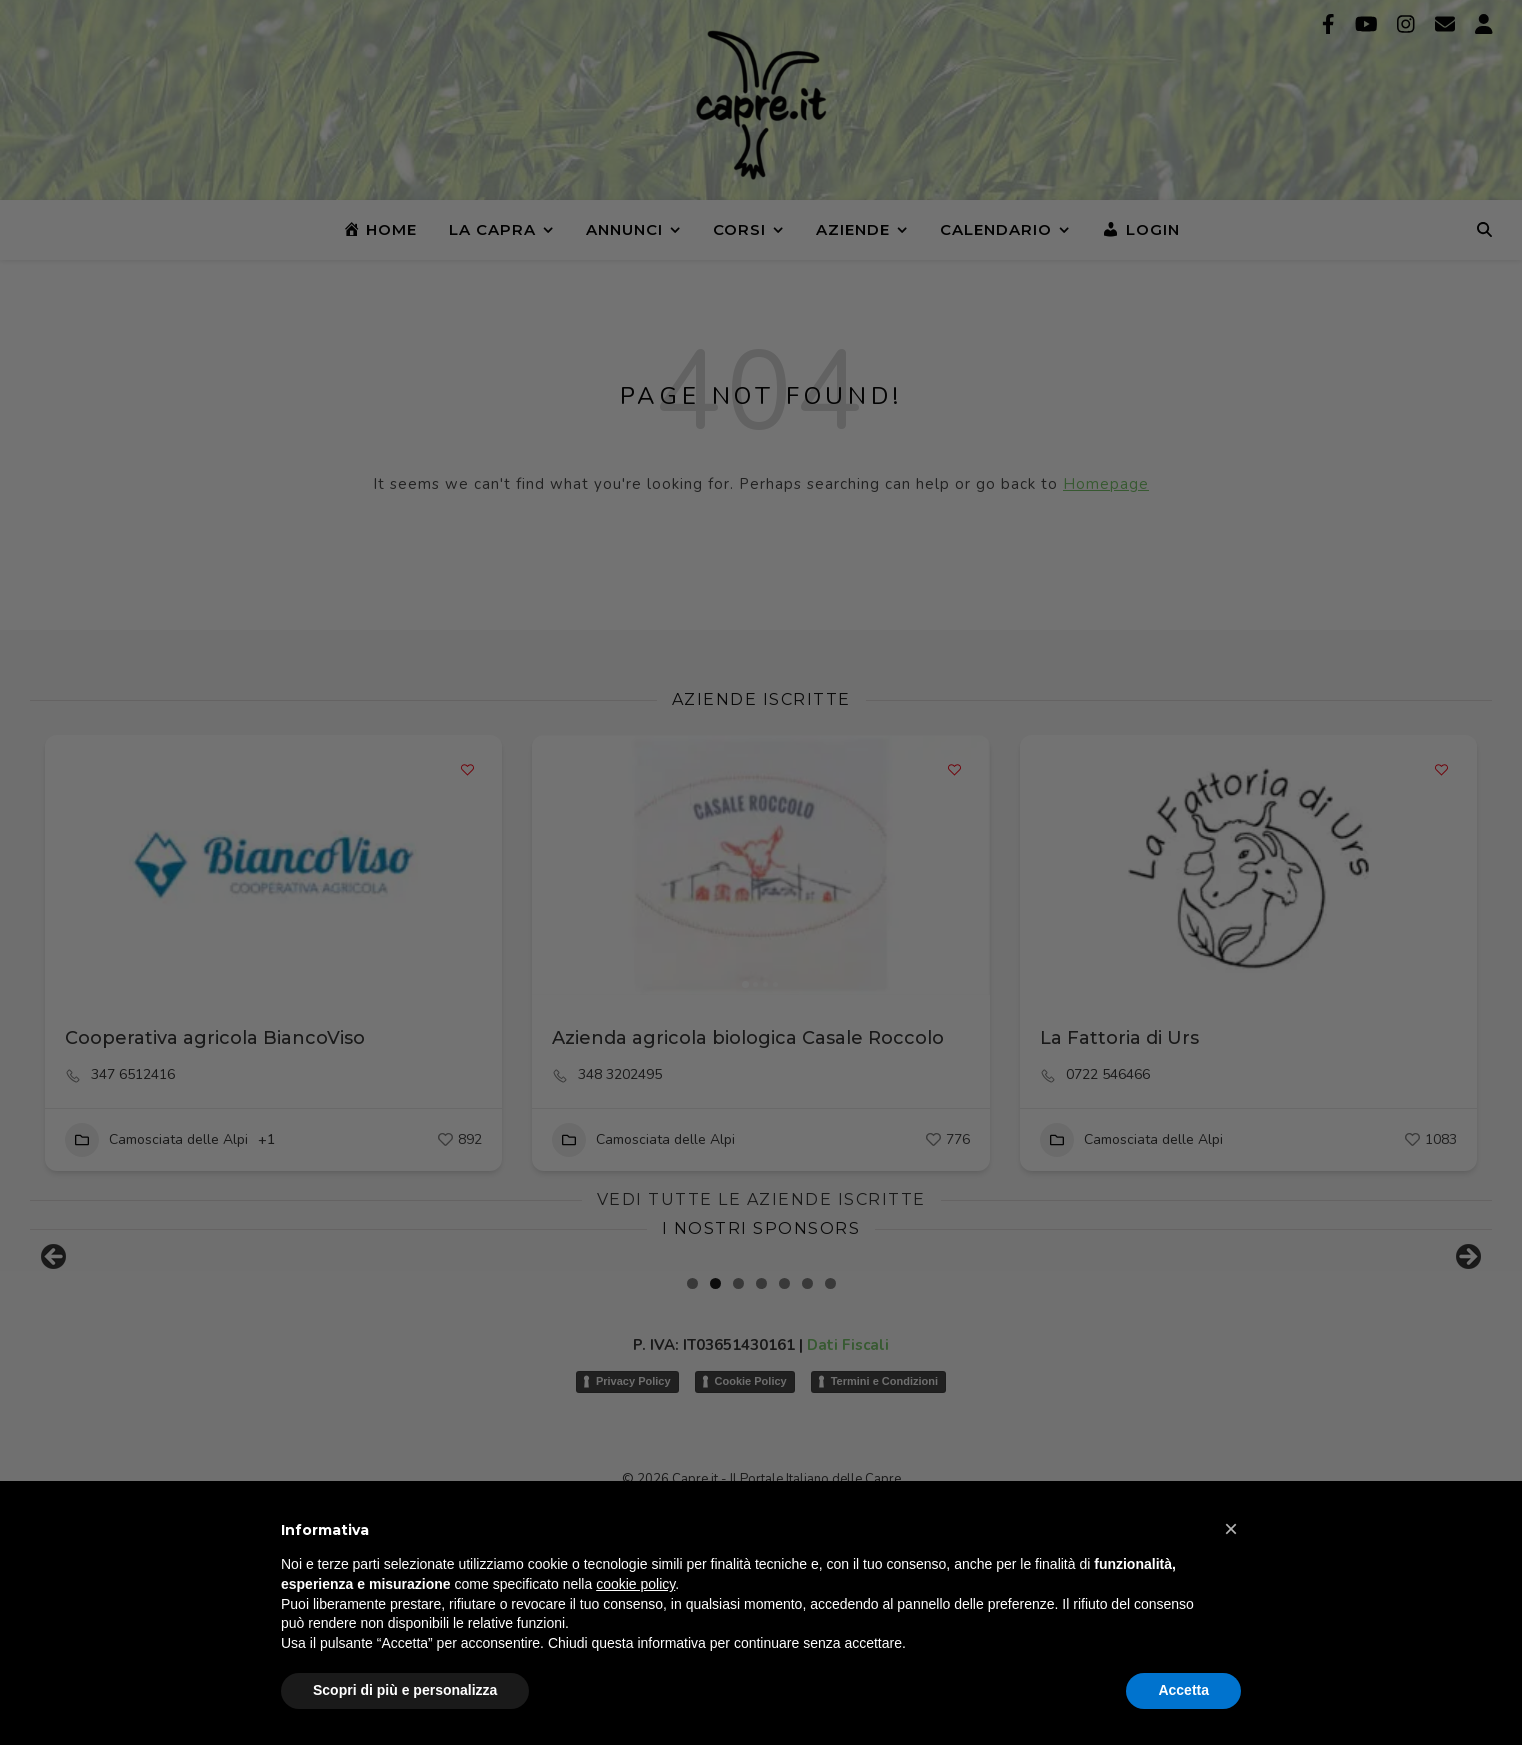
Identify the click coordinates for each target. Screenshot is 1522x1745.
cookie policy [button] (635, 1584)
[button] (1231, 1529)
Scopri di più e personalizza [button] (405, 1690)
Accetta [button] (1183, 1690)
